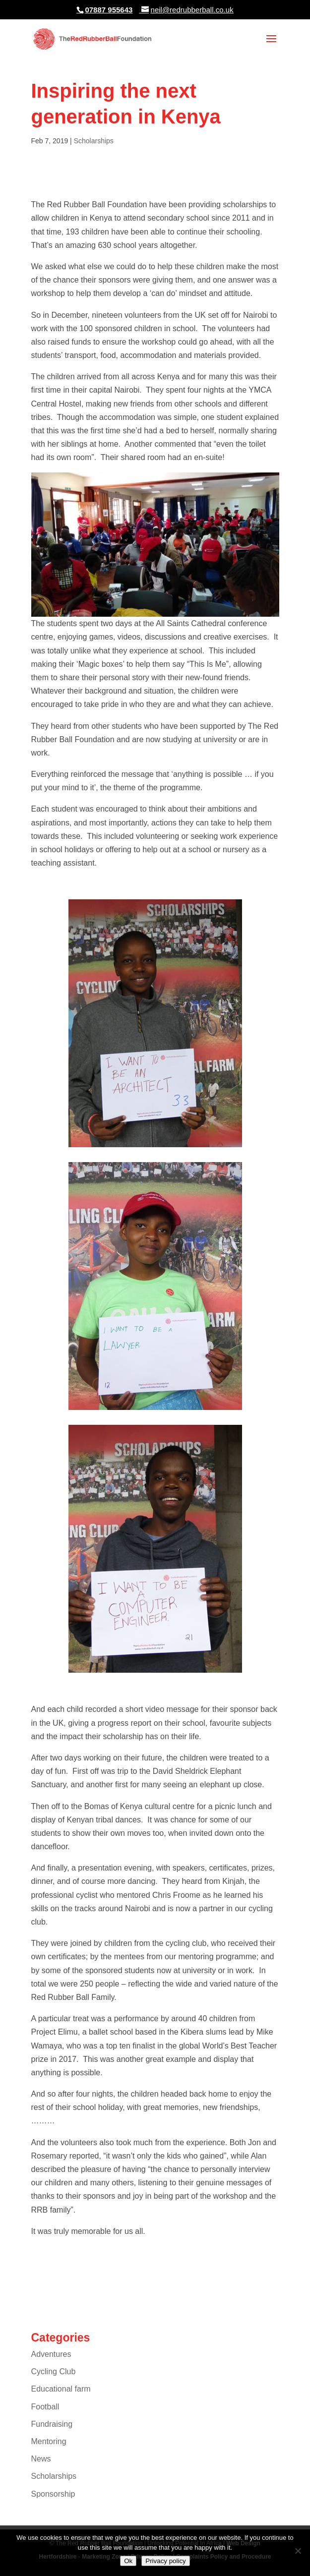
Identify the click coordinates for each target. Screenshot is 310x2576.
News (41, 2459)
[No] (298, 2551)
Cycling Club (53, 2371)
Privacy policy (165, 2561)
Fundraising (52, 2424)
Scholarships (94, 141)
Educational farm (61, 2389)
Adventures (51, 2354)
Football (45, 2406)
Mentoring (48, 2441)
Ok (128, 2561)
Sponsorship (53, 2494)
